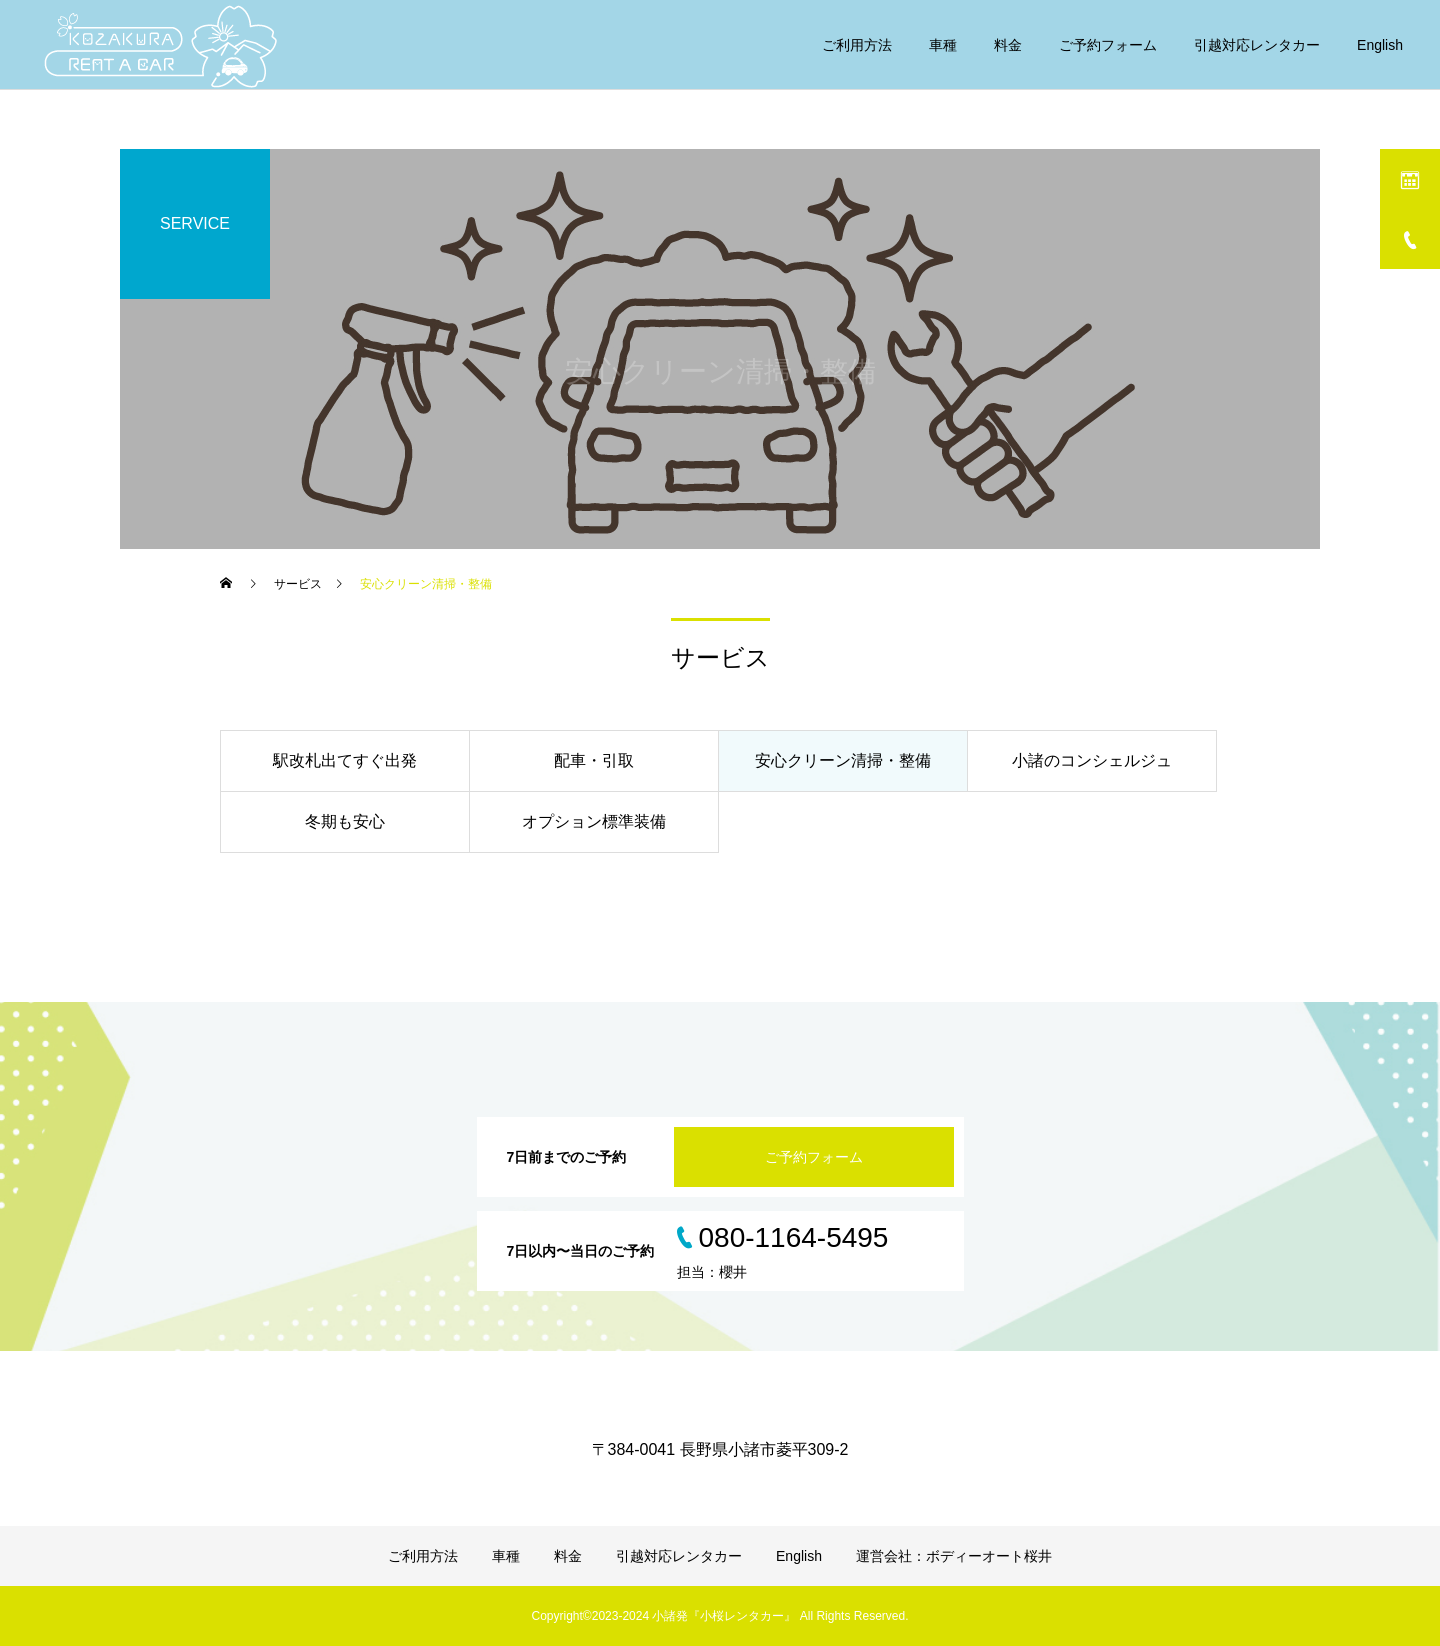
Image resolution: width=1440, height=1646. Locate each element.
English (1380, 45)
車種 (943, 45)
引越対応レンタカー (1257, 45)
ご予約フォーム (1108, 45)
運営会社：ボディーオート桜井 (954, 1556)
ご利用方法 (857, 45)
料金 (1008, 45)
